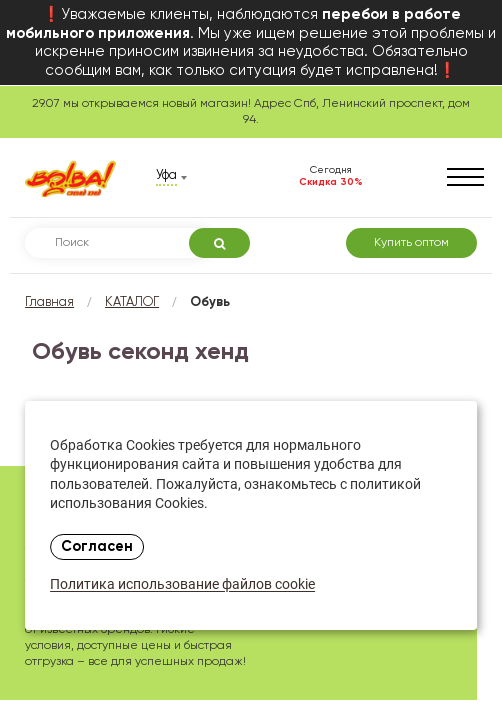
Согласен (97, 547)
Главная (49, 302)
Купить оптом (411, 243)
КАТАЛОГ (132, 302)
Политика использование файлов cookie (182, 585)
